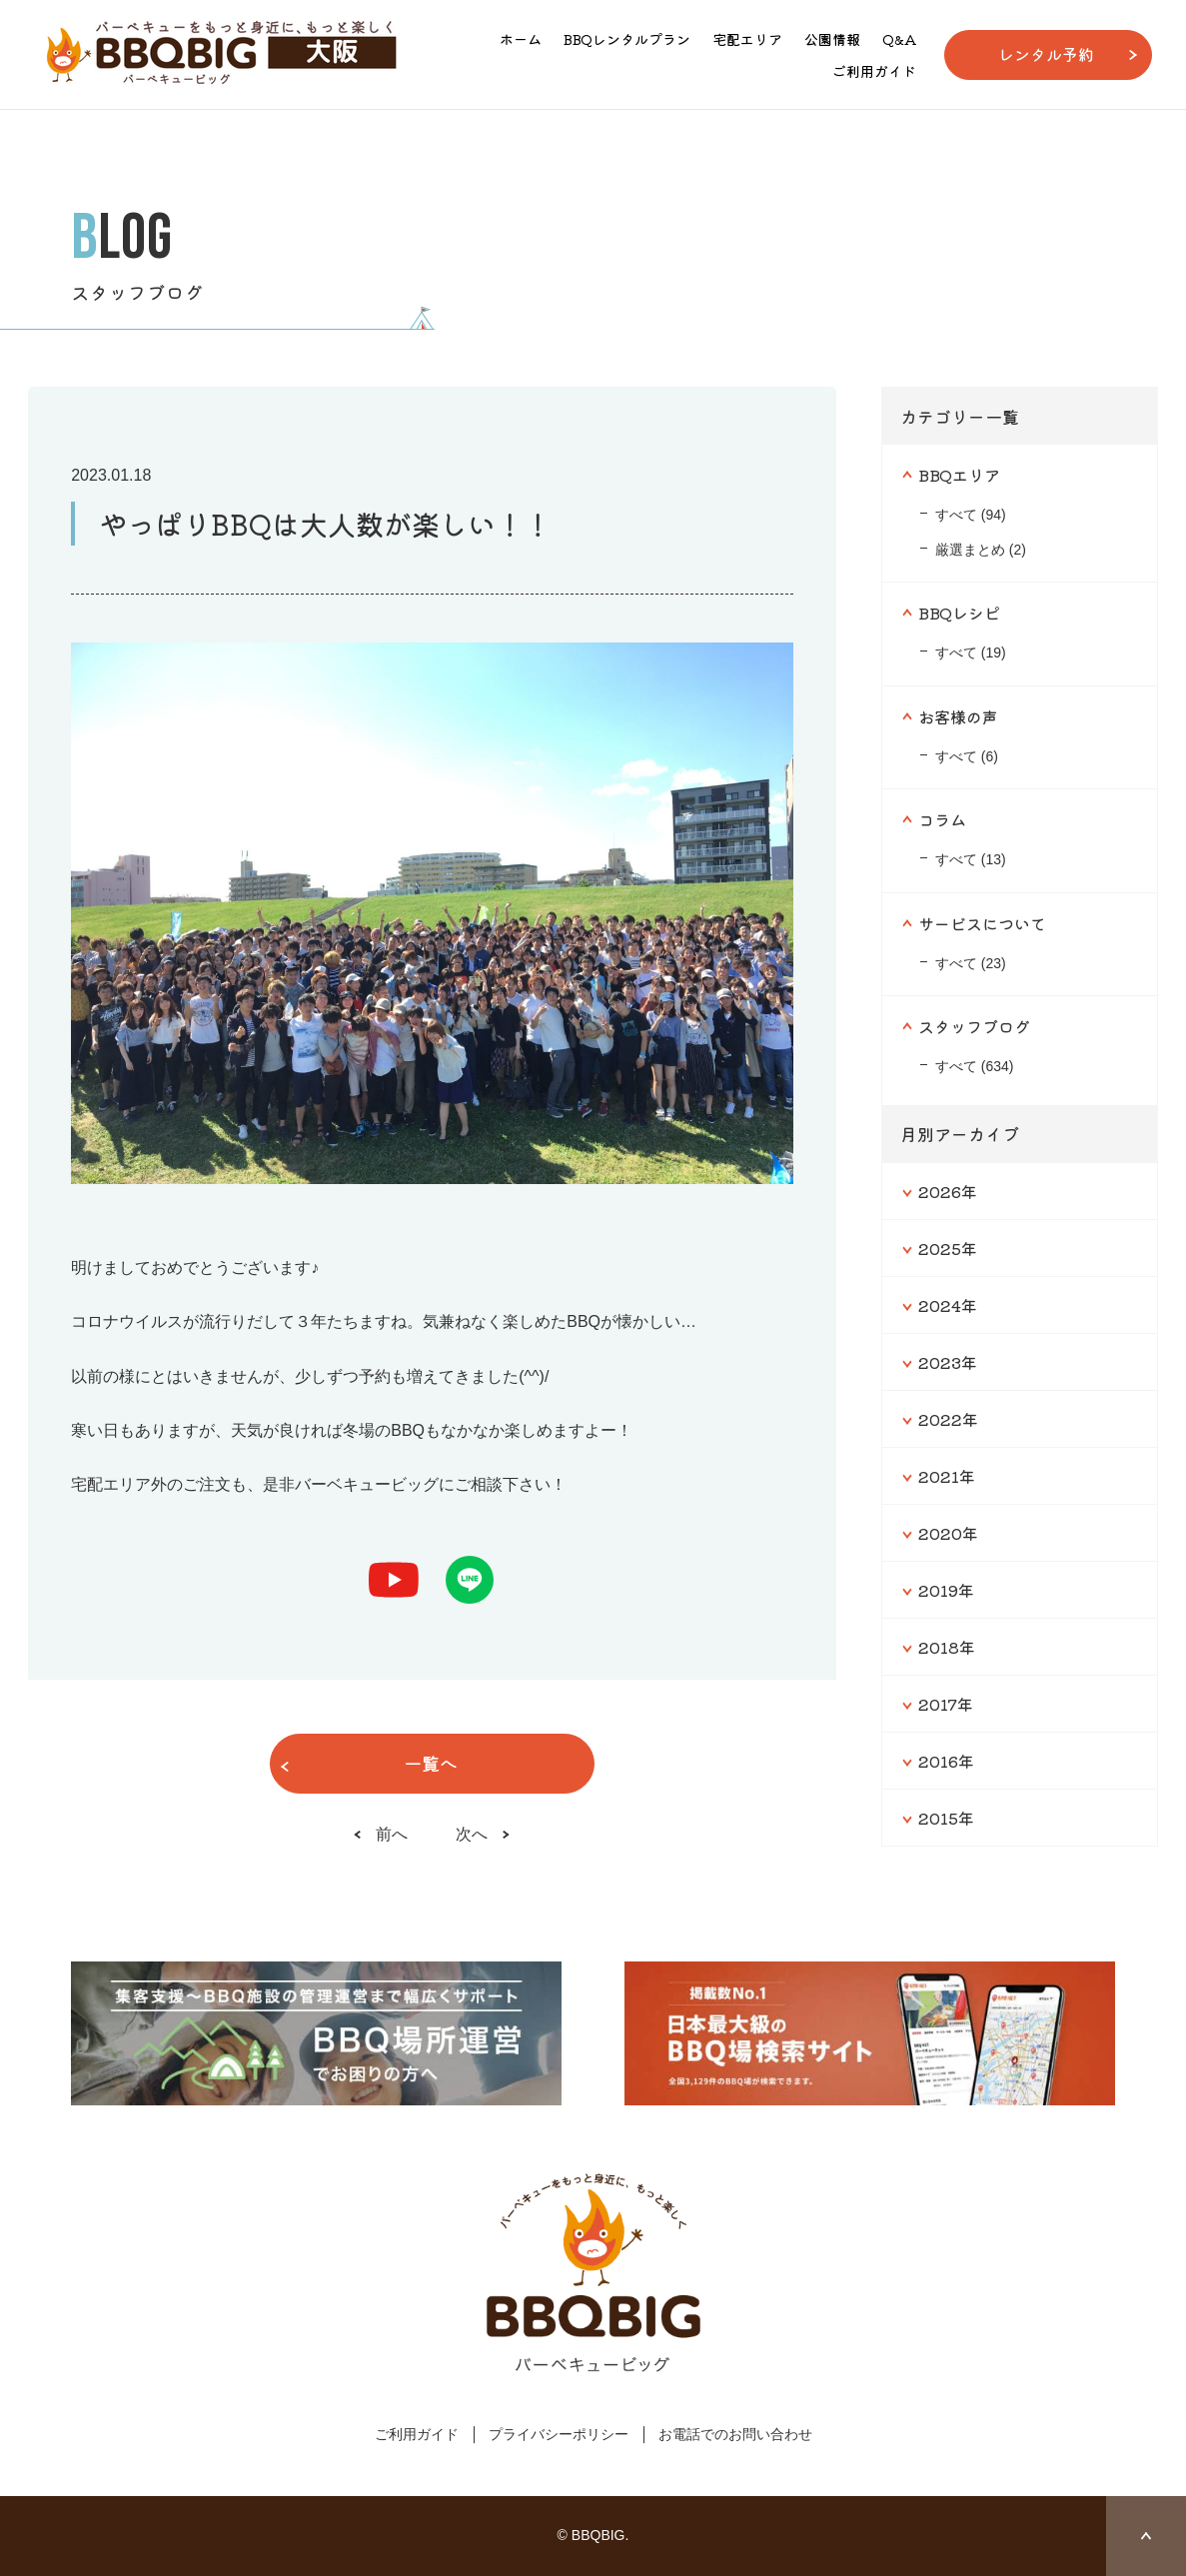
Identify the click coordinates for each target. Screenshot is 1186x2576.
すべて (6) (966, 756)
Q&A (899, 39)
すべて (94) (970, 515)
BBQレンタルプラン (627, 39)
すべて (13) (970, 859)
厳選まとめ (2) (980, 550)
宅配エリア (747, 39)
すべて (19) (970, 652)
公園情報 (832, 39)
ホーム (521, 39)
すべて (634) (974, 1066)
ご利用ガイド (874, 71)
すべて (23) (970, 963)
